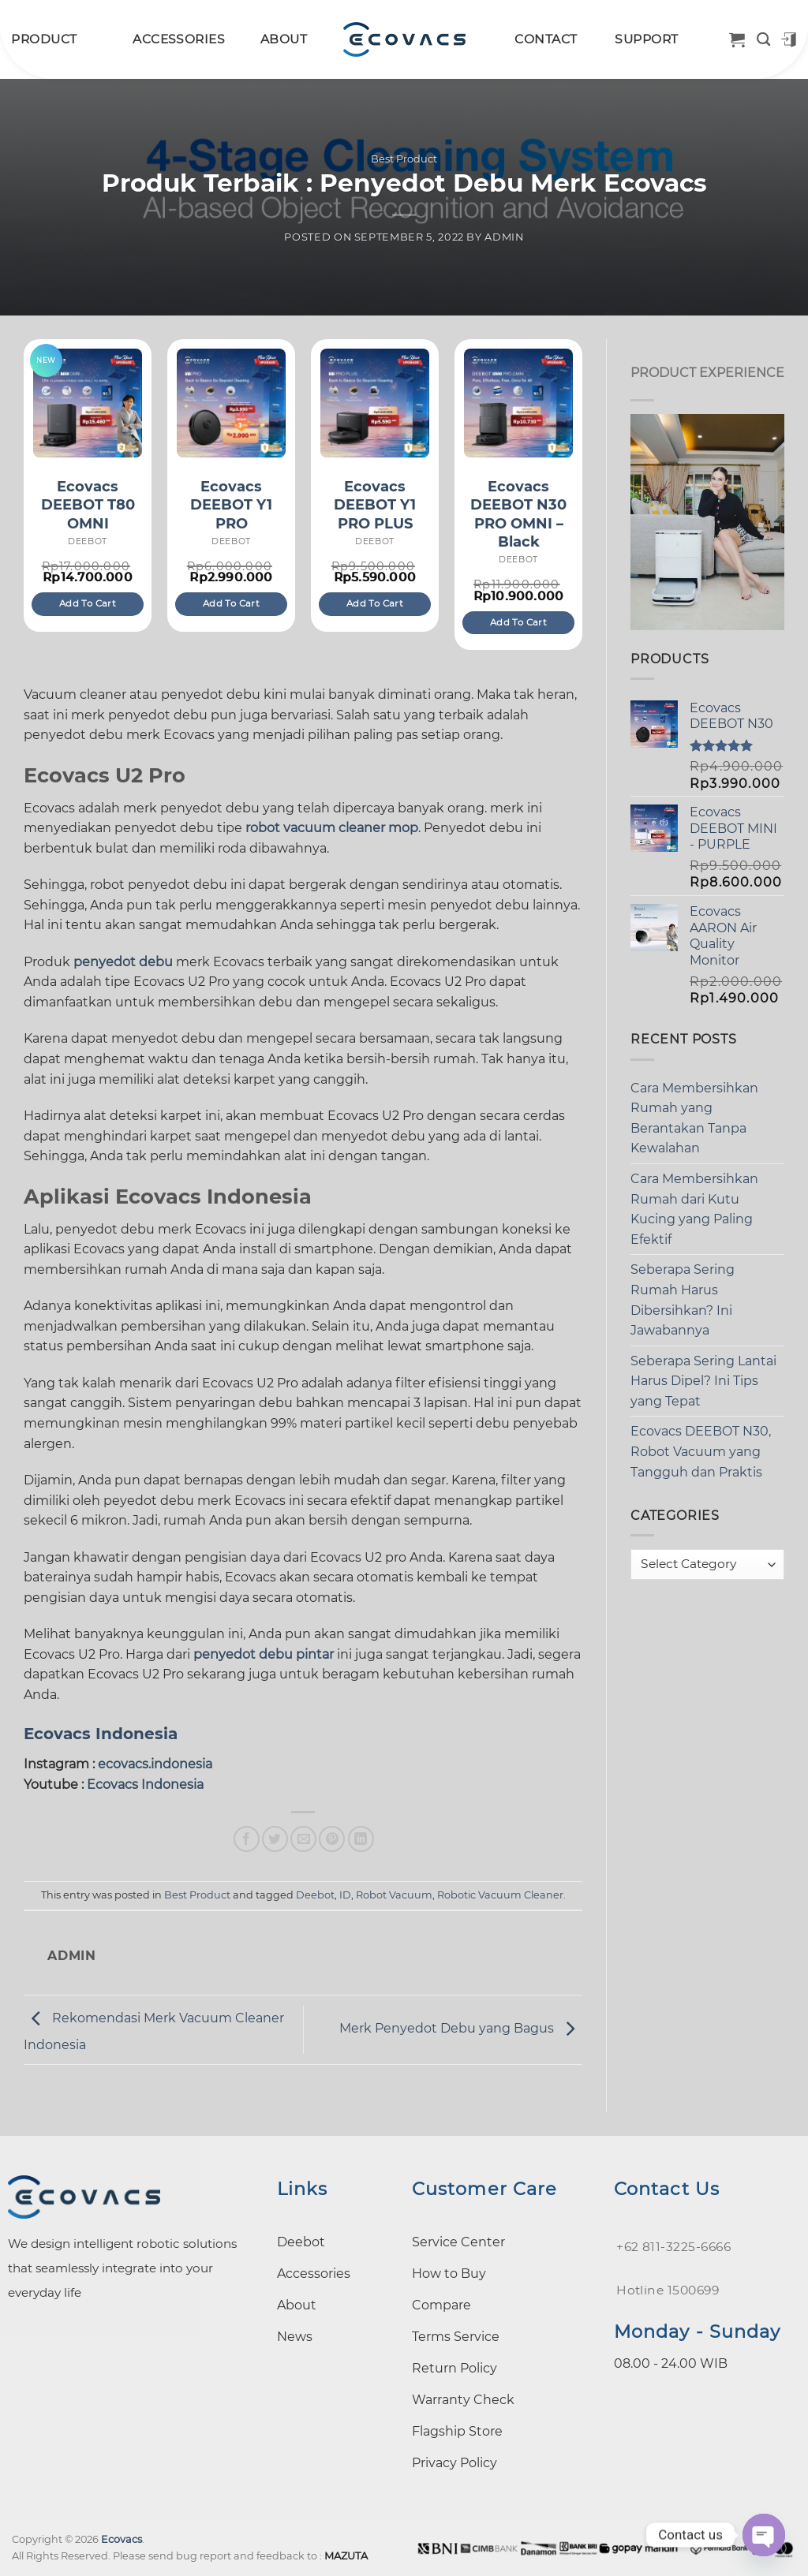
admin (503, 237)
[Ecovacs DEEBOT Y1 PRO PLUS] (375, 403)
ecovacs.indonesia (155, 1764)
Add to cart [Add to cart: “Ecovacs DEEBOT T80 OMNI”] (87, 603)
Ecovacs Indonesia (101, 1733)
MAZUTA (346, 2556)
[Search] (763, 40)
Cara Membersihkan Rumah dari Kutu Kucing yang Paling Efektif (694, 1209)
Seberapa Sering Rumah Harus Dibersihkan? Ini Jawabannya (682, 1300)
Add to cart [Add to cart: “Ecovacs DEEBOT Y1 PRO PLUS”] (374, 603)
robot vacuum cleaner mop (331, 827)
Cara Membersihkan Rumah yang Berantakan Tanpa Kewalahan (694, 1118)
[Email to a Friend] (303, 1839)
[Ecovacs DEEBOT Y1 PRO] (231, 403)
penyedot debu (123, 961)
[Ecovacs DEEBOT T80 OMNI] (88, 403)
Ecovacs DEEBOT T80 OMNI (88, 505)
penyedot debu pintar (263, 1654)
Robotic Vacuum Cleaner (500, 1895)
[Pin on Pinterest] (332, 1839)
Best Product (404, 159)
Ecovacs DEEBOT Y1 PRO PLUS (375, 505)
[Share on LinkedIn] (361, 1839)
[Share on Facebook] (247, 1839)
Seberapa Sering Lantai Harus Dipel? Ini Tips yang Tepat (703, 1381)
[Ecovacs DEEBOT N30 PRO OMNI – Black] (518, 403)
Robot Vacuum (394, 1895)
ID (345, 1895)
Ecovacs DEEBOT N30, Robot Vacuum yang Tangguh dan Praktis (700, 1451)
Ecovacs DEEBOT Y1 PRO (231, 505)
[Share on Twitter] (275, 1839)
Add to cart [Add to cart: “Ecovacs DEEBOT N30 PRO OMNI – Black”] (518, 622)
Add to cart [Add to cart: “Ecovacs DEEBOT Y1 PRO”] (231, 603)
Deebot (315, 1895)
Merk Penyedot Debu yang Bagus (460, 2029)
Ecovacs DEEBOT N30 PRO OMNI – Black (518, 514)
